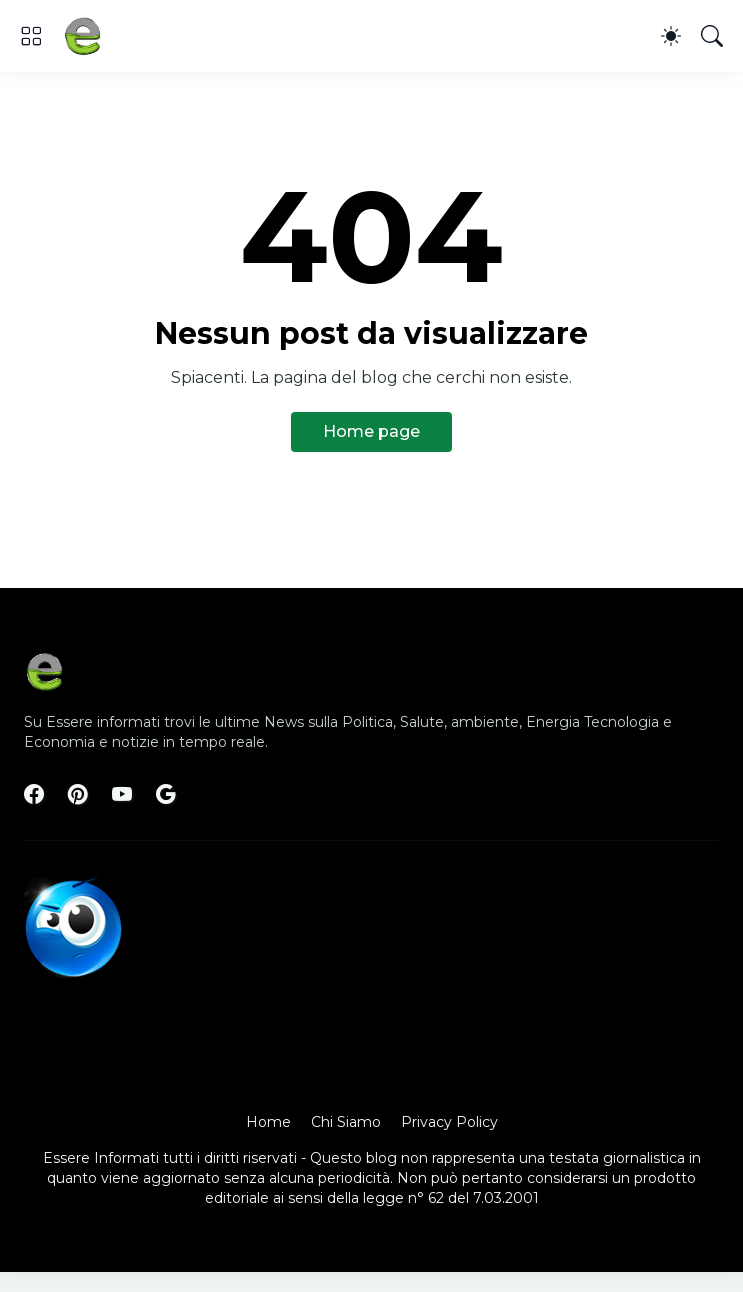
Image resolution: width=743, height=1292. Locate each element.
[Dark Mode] (671, 36)
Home (268, 1122)
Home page (371, 431)
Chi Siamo (346, 1122)
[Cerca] (712, 36)
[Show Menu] (31, 36)
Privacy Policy (449, 1122)
